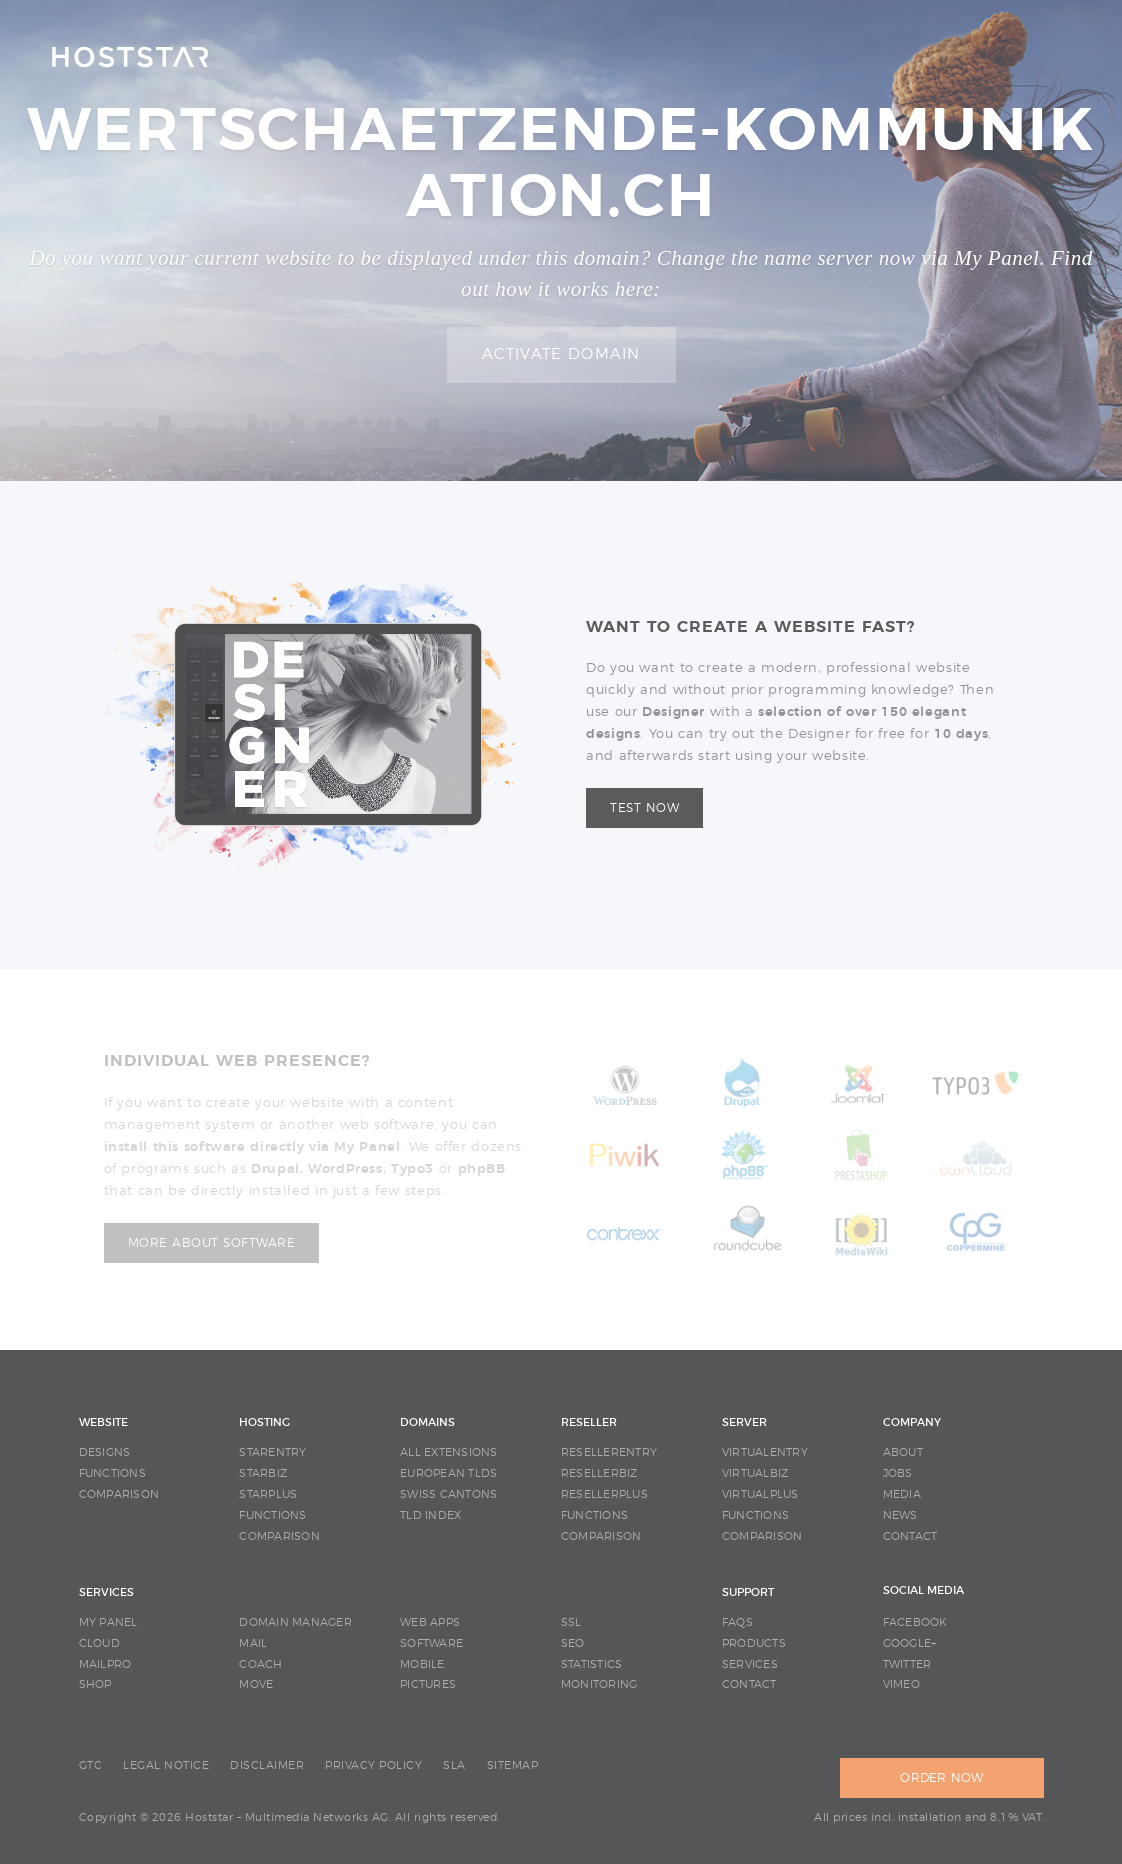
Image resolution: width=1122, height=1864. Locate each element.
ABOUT (903, 1452)
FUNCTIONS (112, 1473)
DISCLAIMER (267, 1765)
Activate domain (561, 354)
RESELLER (589, 1422)
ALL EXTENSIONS (449, 1452)
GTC (91, 1765)
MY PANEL (108, 1622)
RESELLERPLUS (604, 1494)
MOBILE (422, 1664)
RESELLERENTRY (609, 1452)
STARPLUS (268, 1494)
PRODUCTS (754, 1643)
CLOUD (99, 1643)
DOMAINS (427, 1422)
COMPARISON (119, 1494)
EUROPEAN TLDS (448, 1473)
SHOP (95, 1684)
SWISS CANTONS (448, 1494)
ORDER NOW (941, 1778)
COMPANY (912, 1422)
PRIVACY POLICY (373, 1765)
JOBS (898, 1473)
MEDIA (902, 1494)
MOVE (256, 1684)
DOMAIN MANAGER (295, 1622)
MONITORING (599, 1684)
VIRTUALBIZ (755, 1473)
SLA (454, 1765)
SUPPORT (748, 1592)
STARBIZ (263, 1473)
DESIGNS (105, 1452)
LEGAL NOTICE (166, 1765)
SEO (573, 1643)
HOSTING (264, 1422)
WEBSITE (103, 1422)
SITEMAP (513, 1765)
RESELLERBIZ (599, 1473)
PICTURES (428, 1684)
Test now (644, 808)
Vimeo (901, 1684)
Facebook (915, 1622)
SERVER (744, 1422)
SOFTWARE (431, 1643)
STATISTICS (592, 1664)
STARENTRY (272, 1452)
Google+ (910, 1643)
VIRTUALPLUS (760, 1494)
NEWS (900, 1515)
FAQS (737, 1622)
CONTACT (910, 1536)
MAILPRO (105, 1664)
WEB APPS (430, 1622)
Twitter (907, 1664)
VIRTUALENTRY (765, 1452)
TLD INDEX (430, 1515)
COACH (260, 1664)
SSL (571, 1622)
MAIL (253, 1643)
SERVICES (106, 1592)
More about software (212, 1243)
